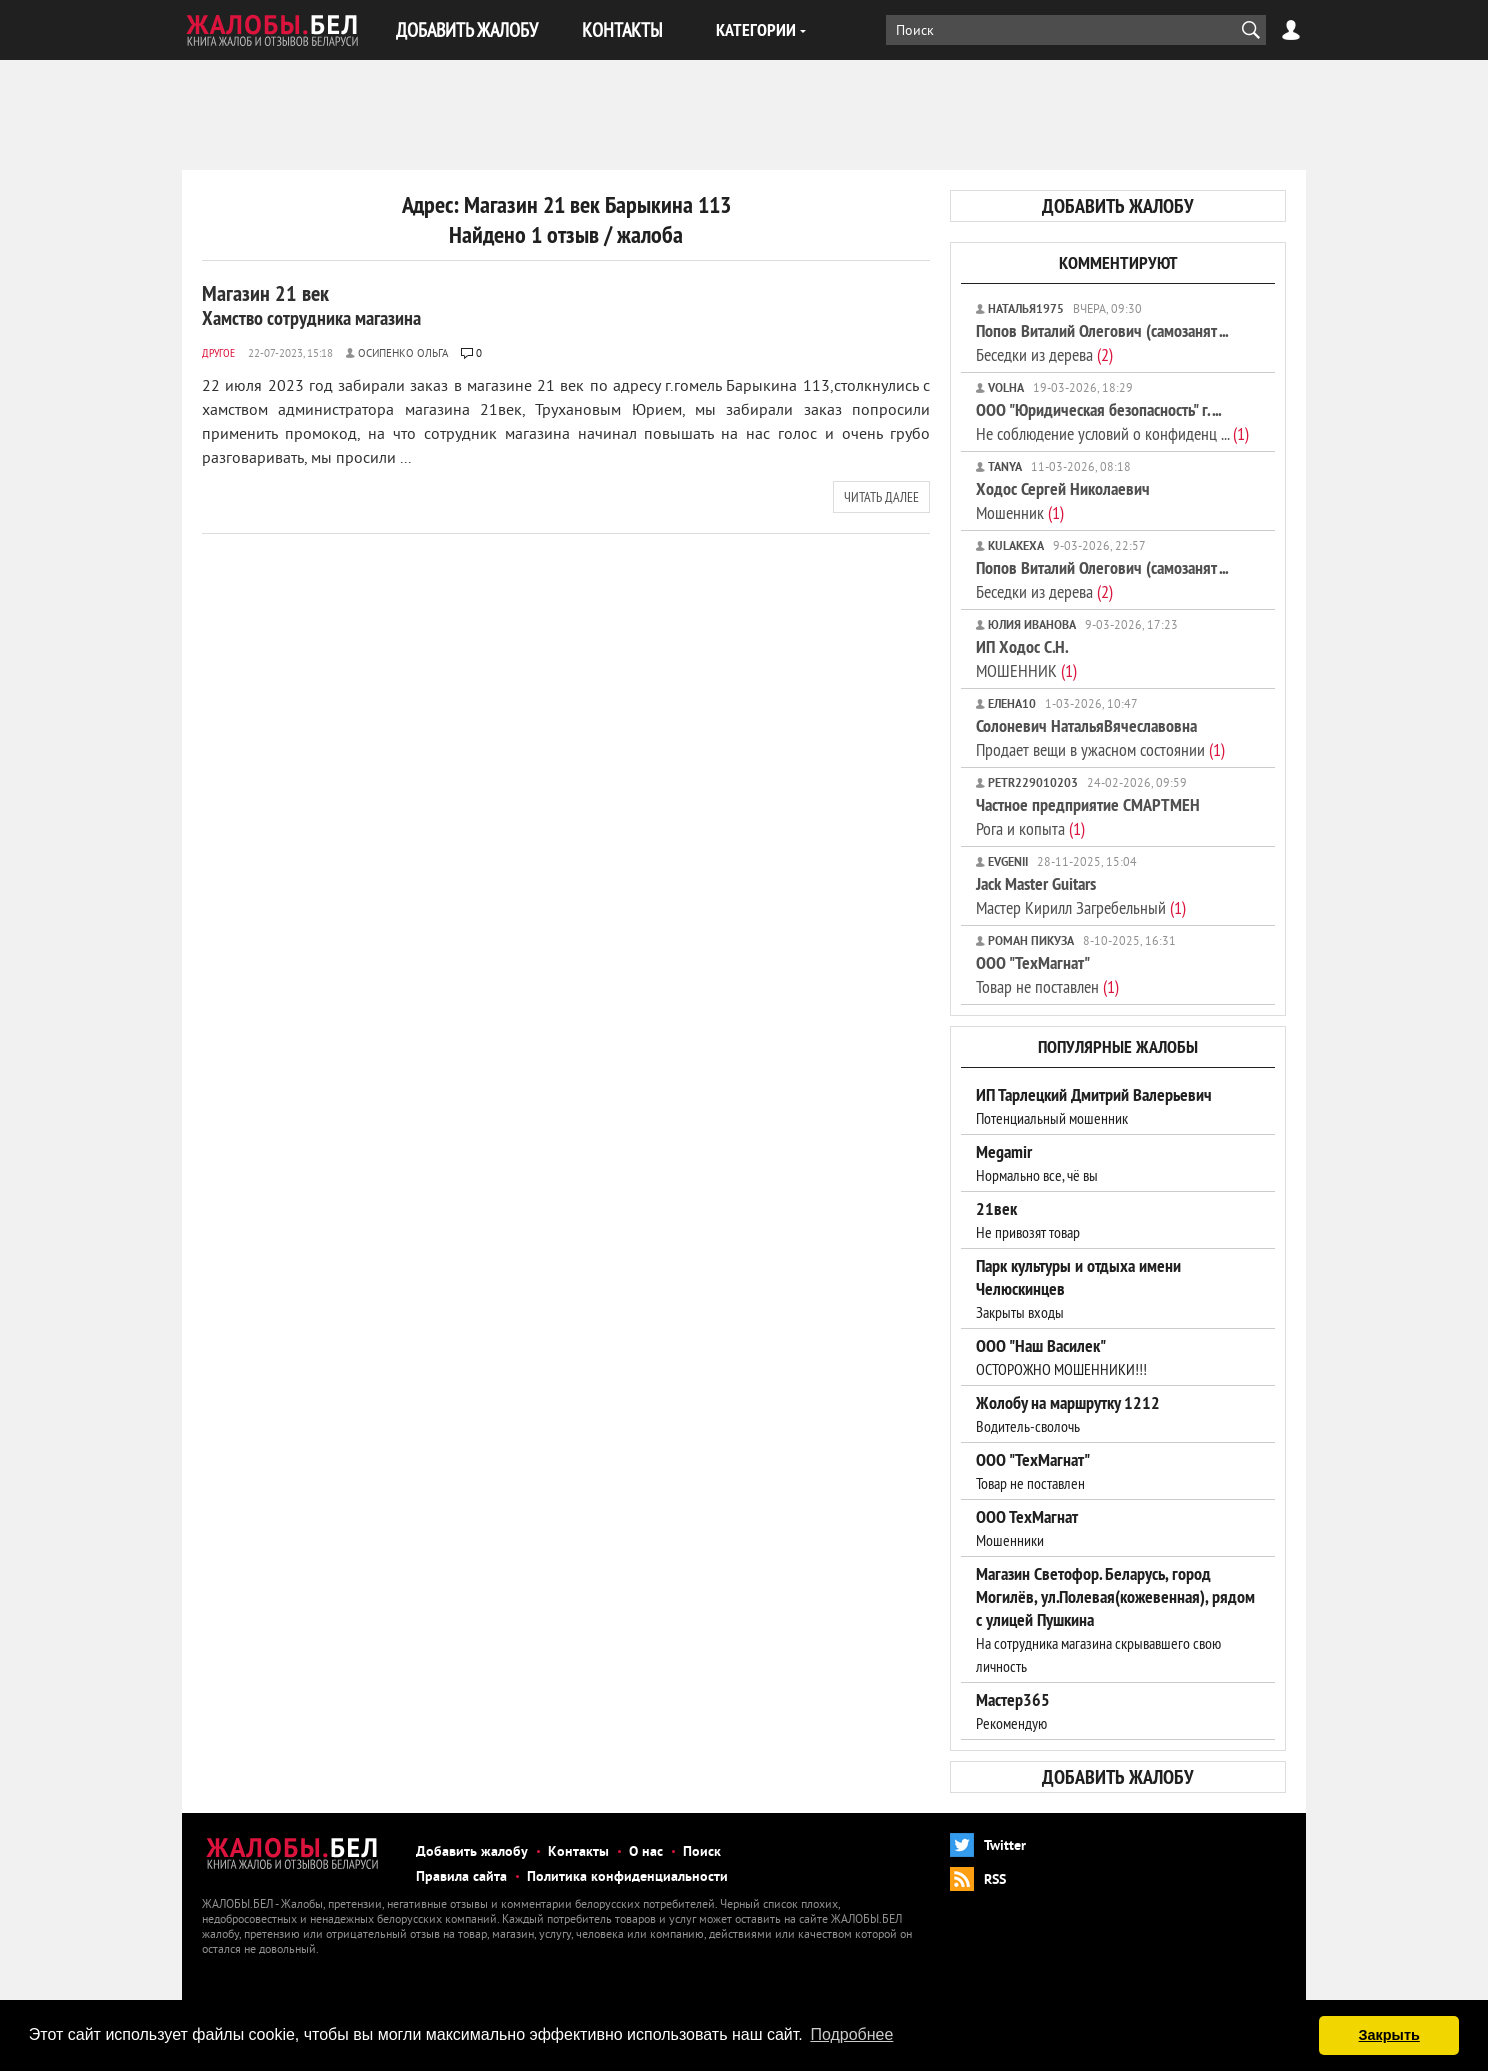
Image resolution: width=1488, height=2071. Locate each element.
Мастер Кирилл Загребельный (1081, 895)
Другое (218, 352)
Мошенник (1063, 500)
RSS (995, 1880)
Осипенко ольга (403, 354)
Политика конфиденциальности (627, 1877)
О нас (646, 1852)
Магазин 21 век (311, 305)
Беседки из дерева (1102, 342)
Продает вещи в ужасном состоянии (1100, 737)
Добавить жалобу (472, 1852)
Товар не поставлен (1047, 974)
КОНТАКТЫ (622, 29)
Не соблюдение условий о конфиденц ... (1112, 421)
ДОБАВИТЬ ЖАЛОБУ (467, 29)
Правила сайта (461, 1877)
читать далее (881, 497)
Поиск (702, 1852)
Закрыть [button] (1389, 2035)
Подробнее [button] (851, 2034)
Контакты (578, 1852)
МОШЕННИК (1026, 658)
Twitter (1005, 1846)
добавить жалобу (1118, 206)
